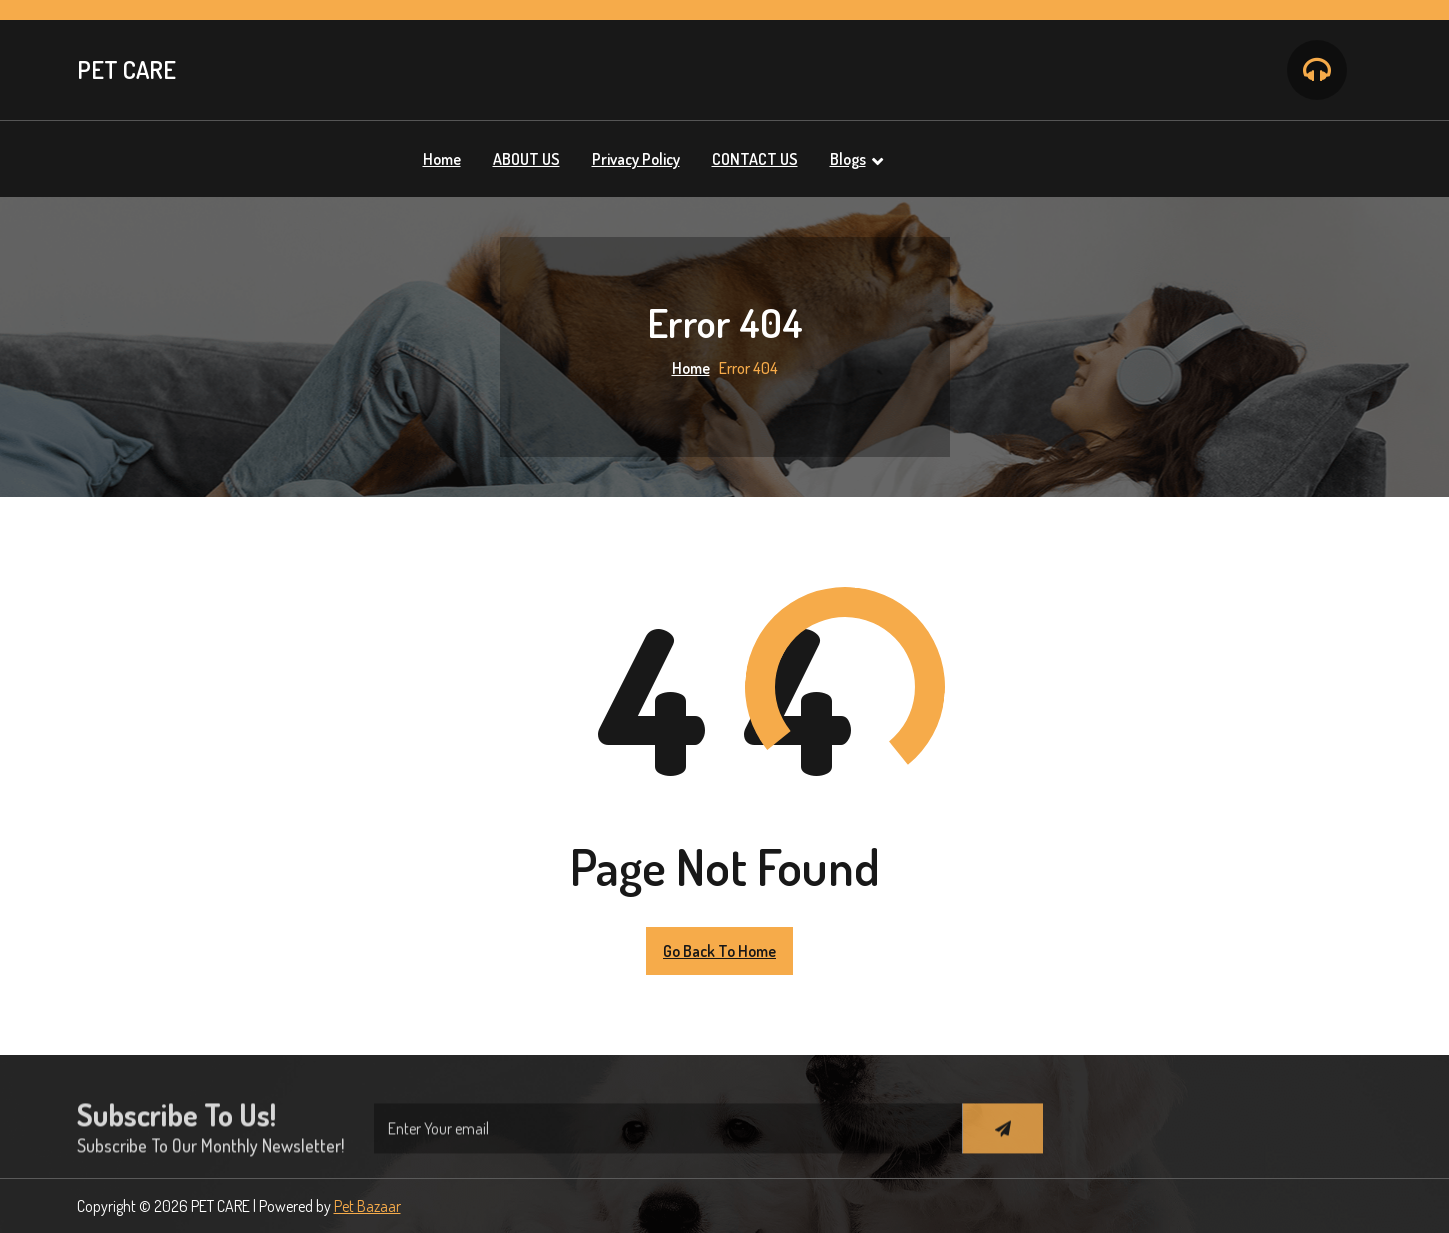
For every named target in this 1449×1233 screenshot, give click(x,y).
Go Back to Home (719, 951)
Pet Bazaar (367, 1206)
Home (691, 368)
